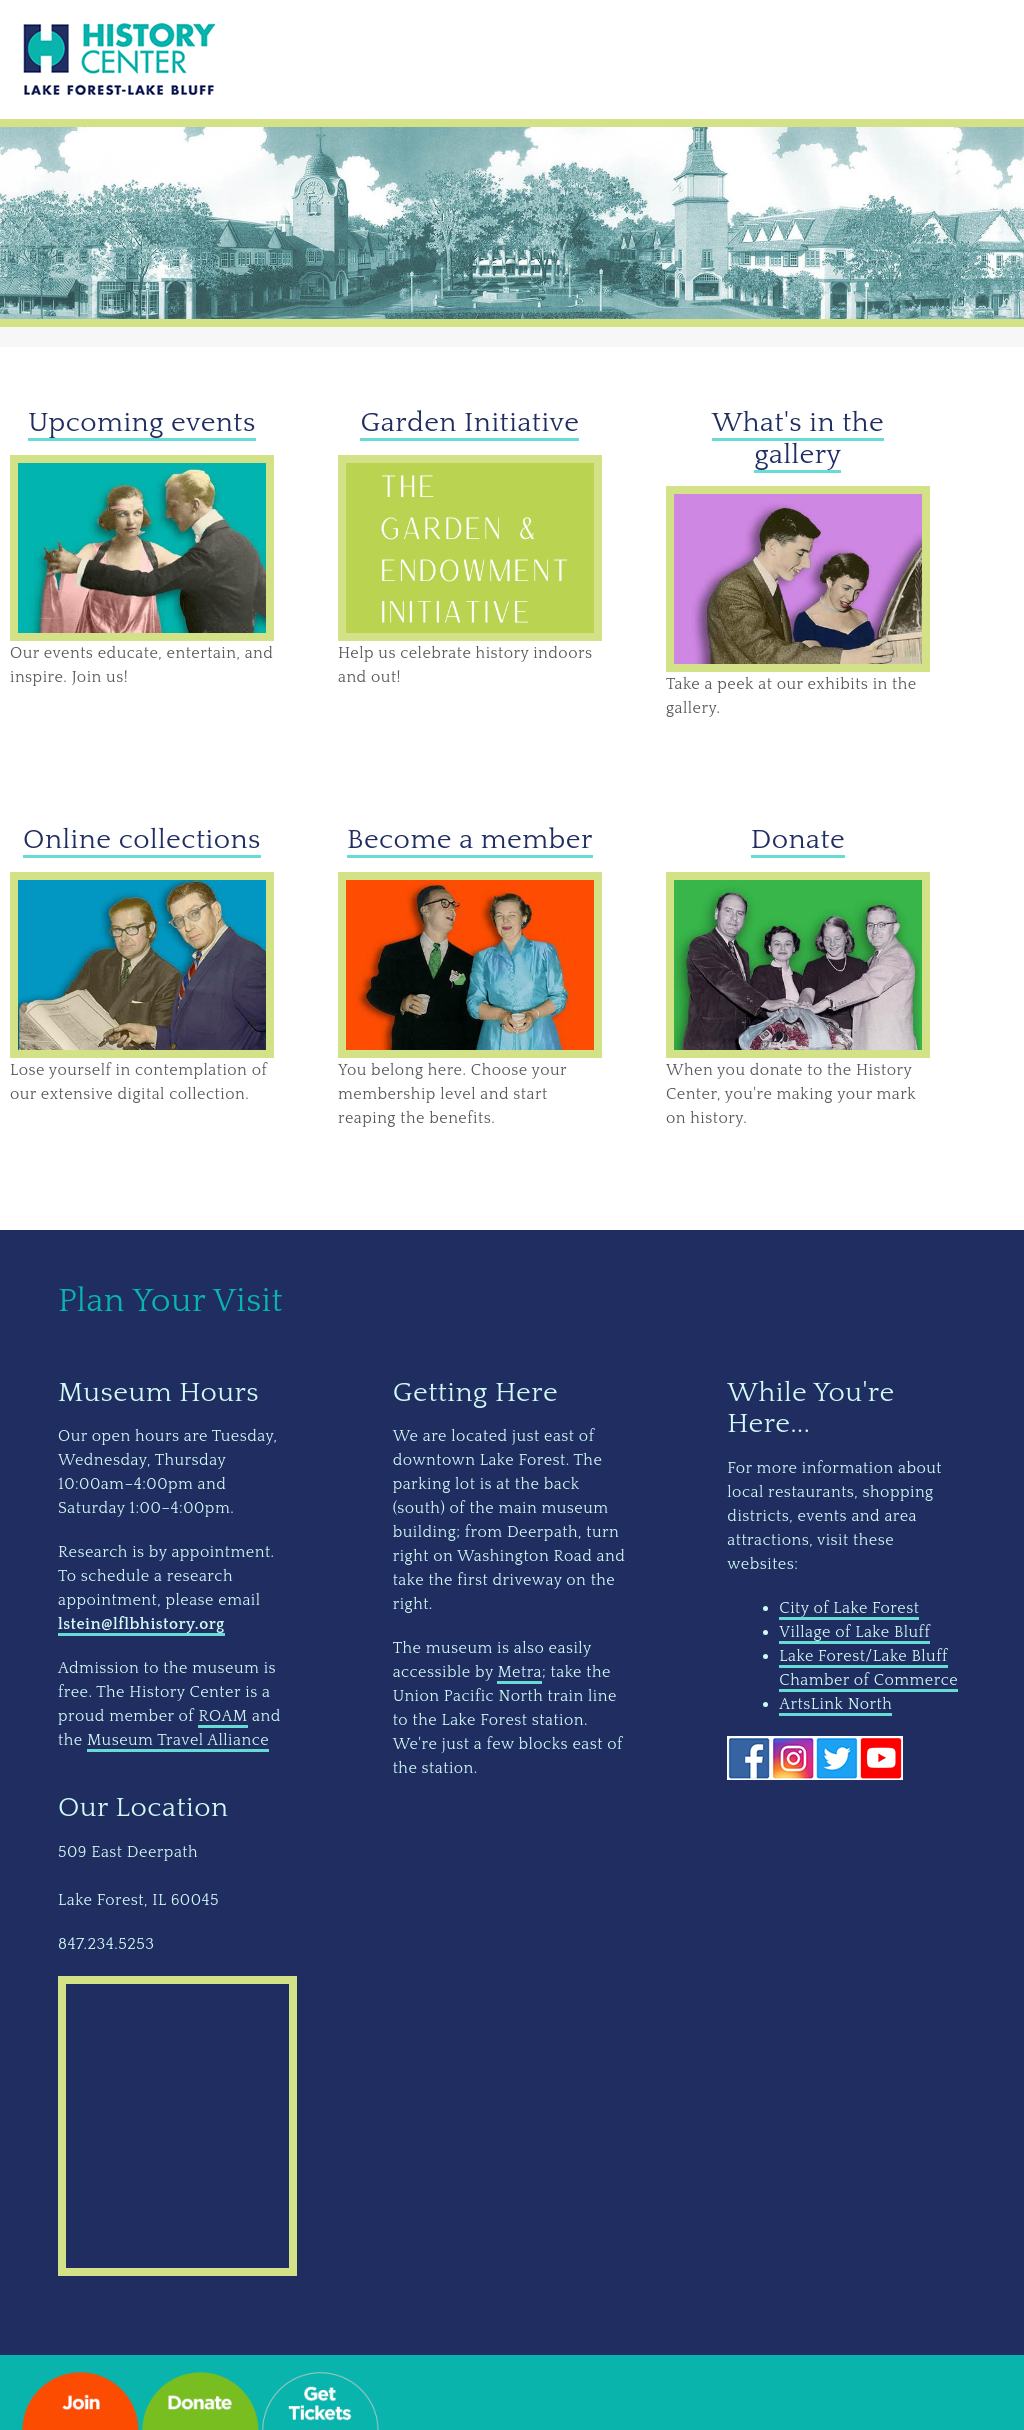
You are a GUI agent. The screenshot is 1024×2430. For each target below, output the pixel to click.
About (768, 58)
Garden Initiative (469, 422)
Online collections (142, 839)
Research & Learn (621, 58)
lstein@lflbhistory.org (141, 1624)
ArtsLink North (835, 1704)
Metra (519, 1672)
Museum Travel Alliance (178, 1740)
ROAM (222, 1716)
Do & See (328, 58)
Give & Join (454, 58)
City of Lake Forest (849, 1608)
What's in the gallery (798, 438)
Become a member (470, 839)
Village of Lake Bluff (854, 1632)
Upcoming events (142, 422)
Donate (798, 839)
